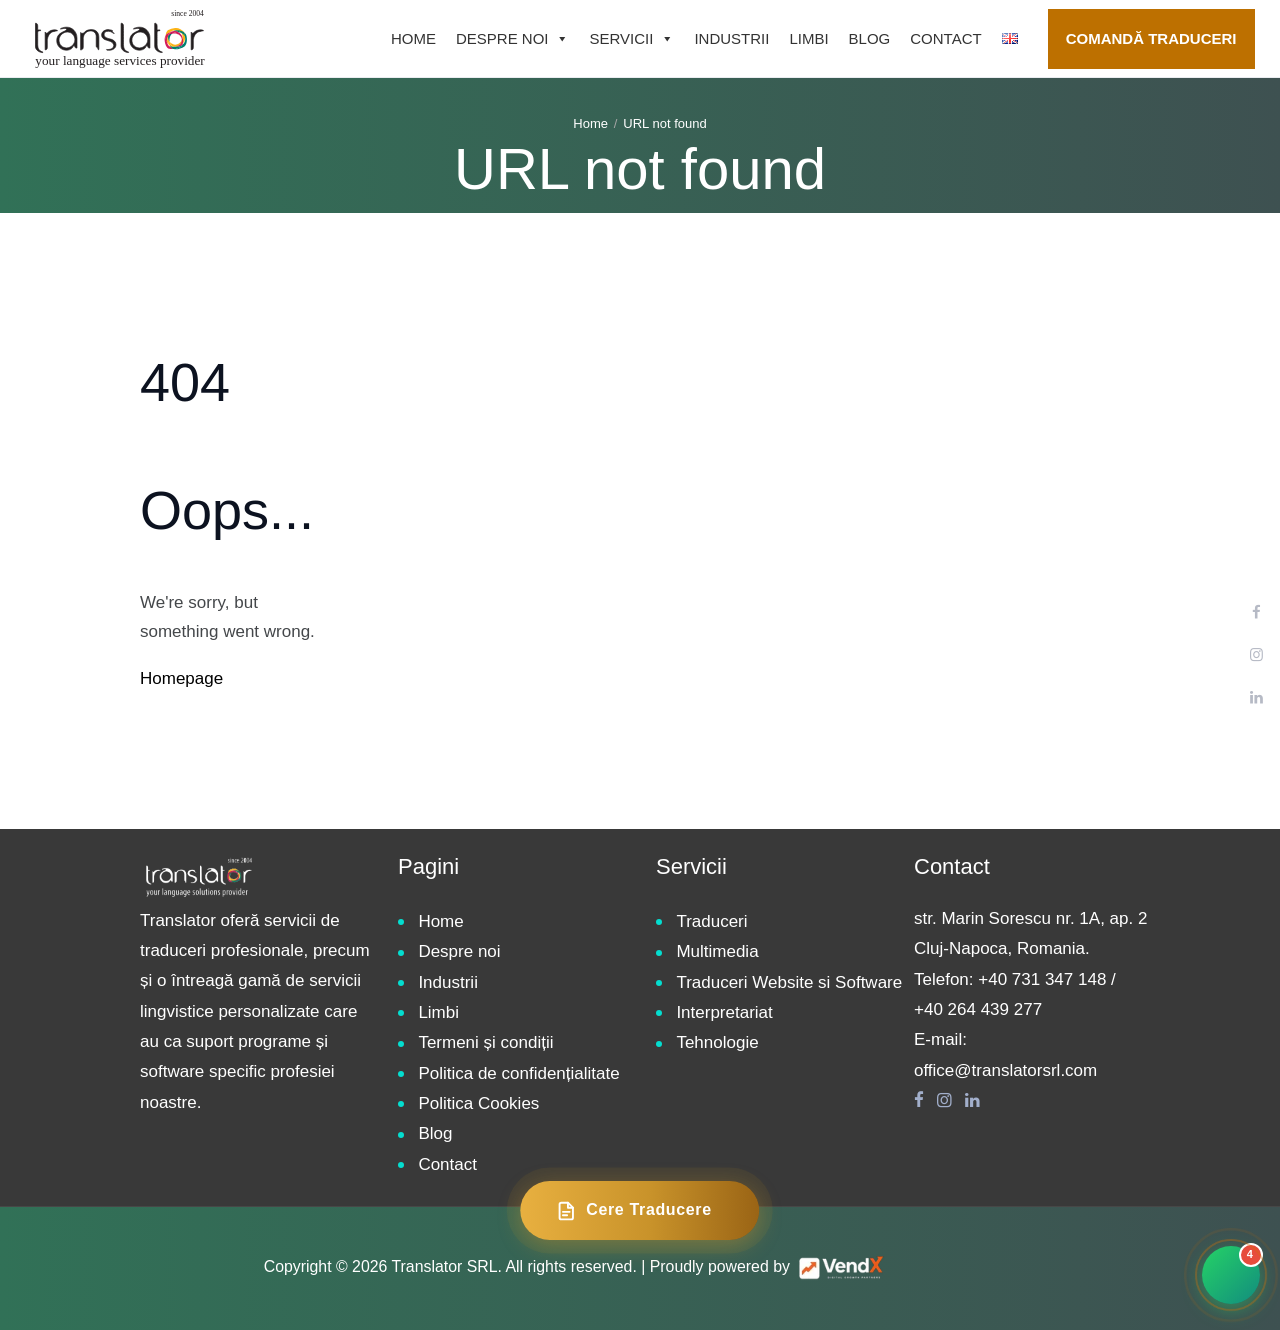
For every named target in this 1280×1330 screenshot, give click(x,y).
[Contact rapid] (1231, 1275)
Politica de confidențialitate (518, 1073)
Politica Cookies (478, 1103)
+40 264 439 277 (978, 1009)
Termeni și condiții (485, 1042)
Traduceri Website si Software (789, 982)
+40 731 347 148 (1042, 979)
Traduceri (711, 921)
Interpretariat (724, 1012)
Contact (945, 38)
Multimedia (717, 951)
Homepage (181, 678)
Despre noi (513, 39)
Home (413, 38)
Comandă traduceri (1151, 38)
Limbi (808, 38)
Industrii (731, 38)
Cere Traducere (633, 1211)
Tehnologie (717, 1042)
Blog (870, 38)
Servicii (631, 39)
